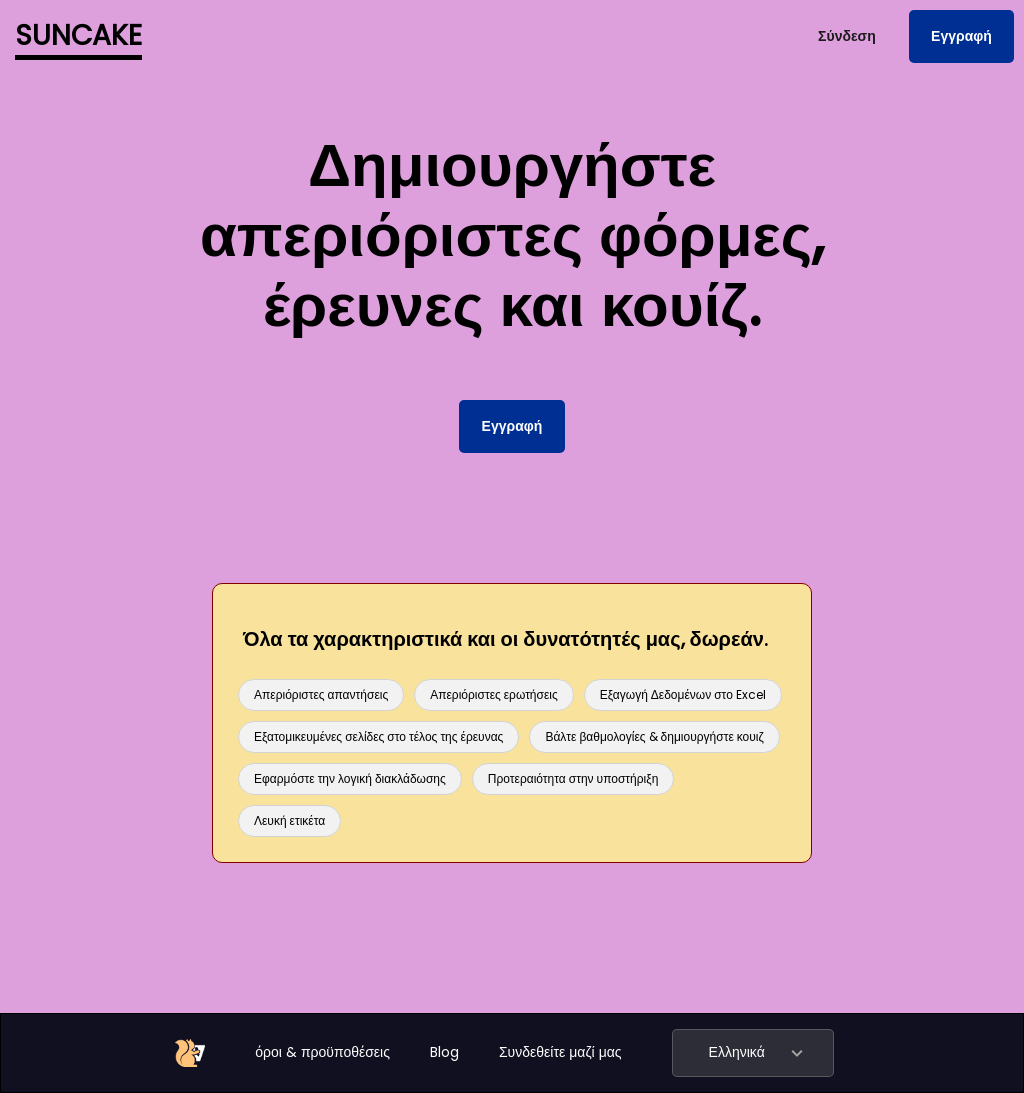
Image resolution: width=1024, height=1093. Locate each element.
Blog (444, 1052)
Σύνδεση (847, 36)
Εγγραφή (961, 36)
